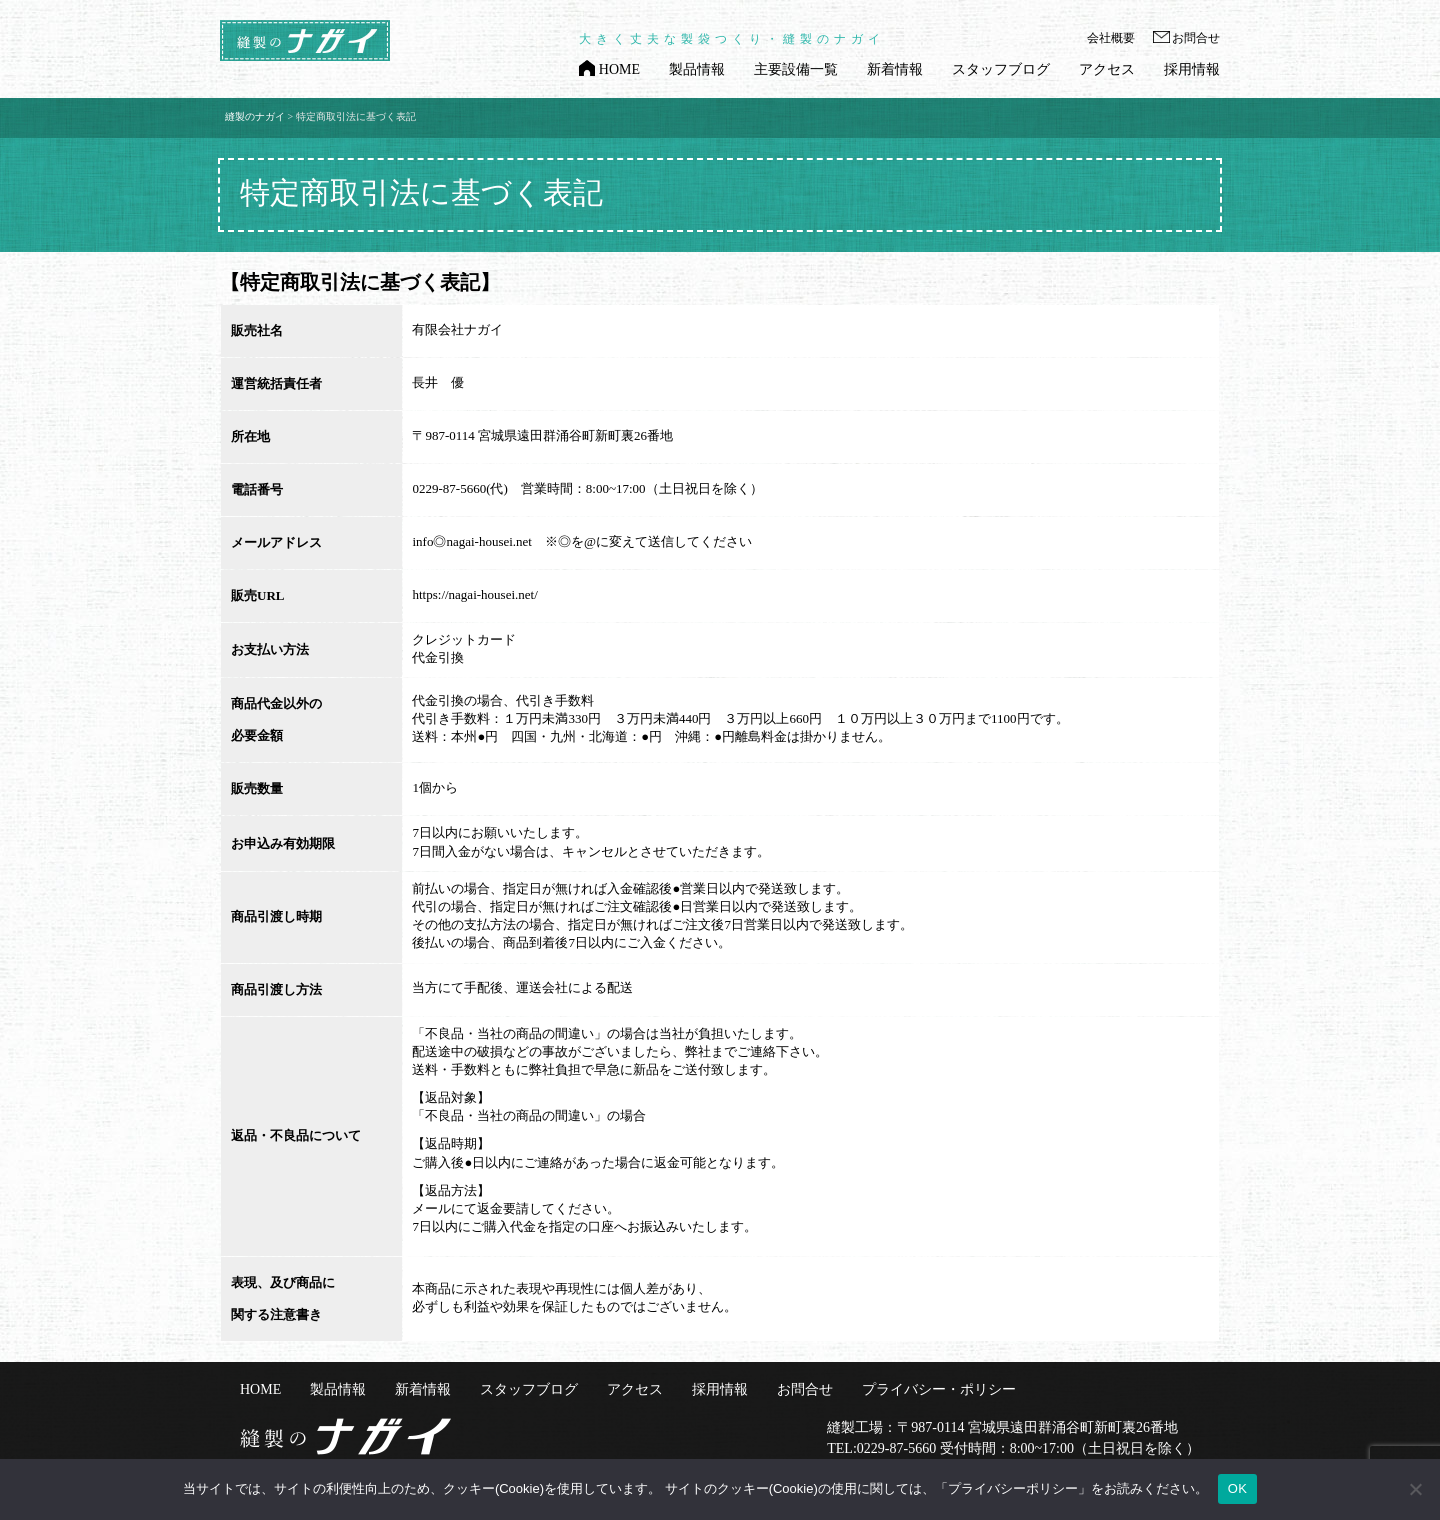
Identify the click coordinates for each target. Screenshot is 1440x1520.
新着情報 (895, 70)
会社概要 (1111, 38)
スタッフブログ (1001, 70)
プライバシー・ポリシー (939, 1390)
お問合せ (1196, 38)
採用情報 (1192, 70)
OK (1237, 1488)
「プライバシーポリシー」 (1013, 1488)
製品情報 (697, 70)
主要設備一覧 (796, 70)
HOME (619, 70)
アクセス (1107, 70)
